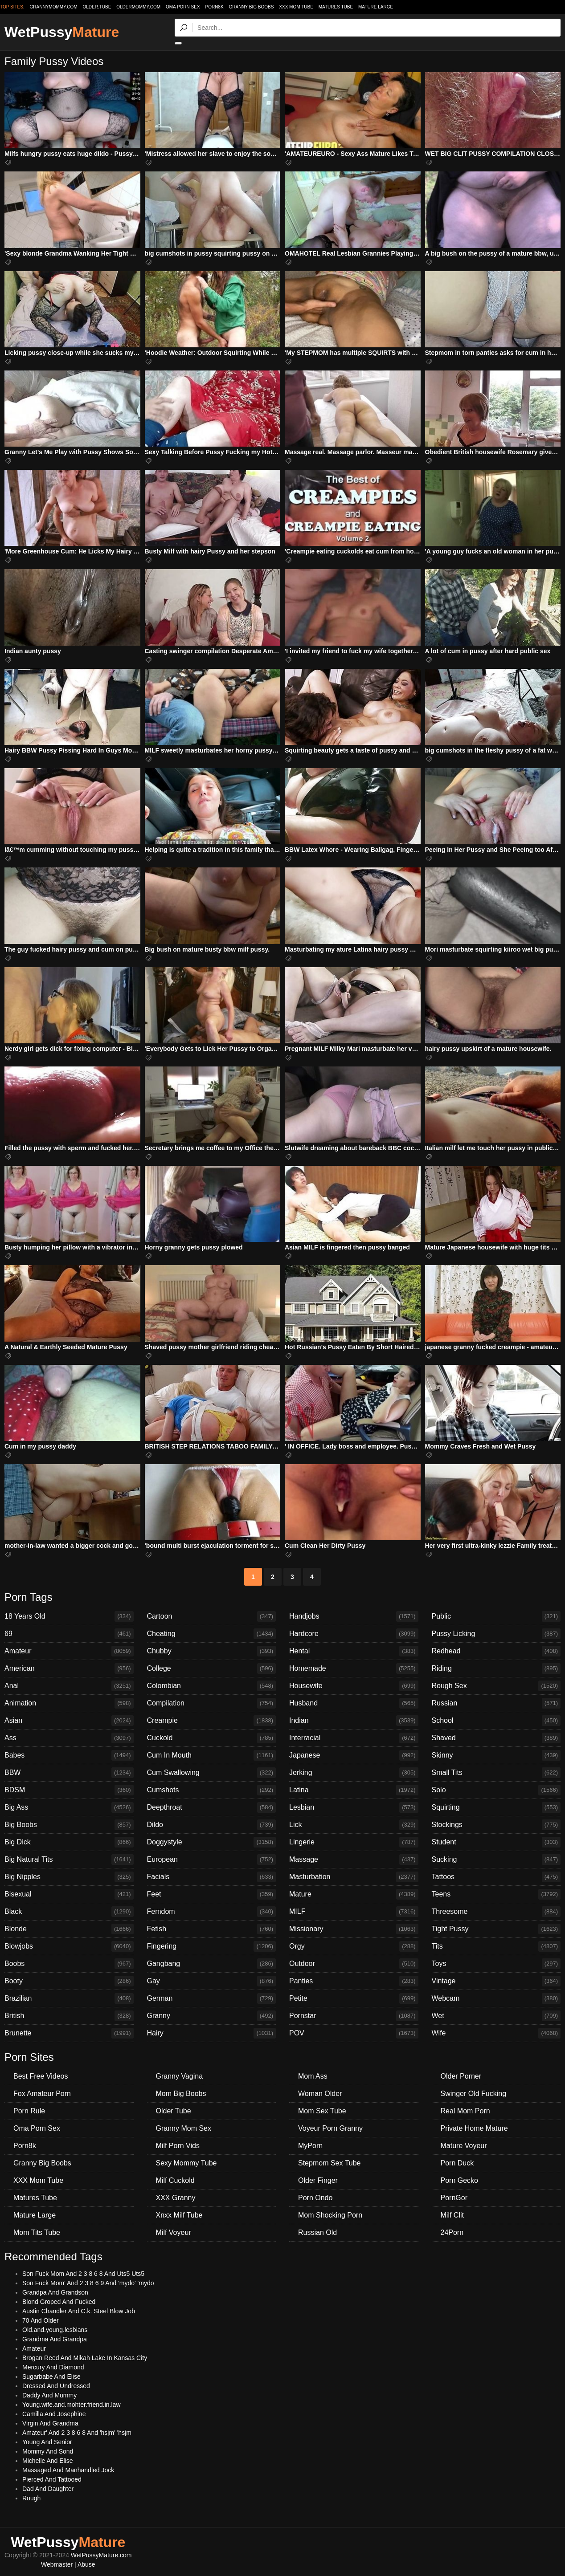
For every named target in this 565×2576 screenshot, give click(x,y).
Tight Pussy (496, 1929)
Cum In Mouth (211, 1755)
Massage (353, 1859)
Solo (496, 1790)
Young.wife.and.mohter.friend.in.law (71, 2404)
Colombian (211, 1686)
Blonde (69, 1929)
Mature (353, 1894)
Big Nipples (69, 1877)
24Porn (452, 2232)
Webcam (496, 1998)
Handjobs (353, 1616)
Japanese (353, 1755)
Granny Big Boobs (251, 6)
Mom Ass (313, 2076)
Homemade (353, 1668)
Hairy (211, 2033)
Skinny (496, 1755)
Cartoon (211, 1616)
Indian (353, 1720)
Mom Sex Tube (322, 2111)
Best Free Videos (40, 2076)
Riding (496, 1668)
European (211, 1859)
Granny (211, 2015)
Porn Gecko (459, 2180)
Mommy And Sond (47, 2451)
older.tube (96, 6)
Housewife (353, 1686)
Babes (69, 1755)
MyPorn (310, 2145)
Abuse (86, 2564)
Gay (211, 1981)
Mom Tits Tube (36, 2232)
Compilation (211, 1703)
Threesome (496, 1911)
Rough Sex (496, 1686)
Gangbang (211, 1963)
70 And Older (40, 2320)
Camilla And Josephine (54, 2413)
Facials (211, 1877)
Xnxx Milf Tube (179, 2215)
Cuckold (211, 1738)
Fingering (211, 1946)
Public (496, 1616)
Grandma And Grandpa (54, 2339)
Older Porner (461, 2076)
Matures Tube (336, 6)
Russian (496, 1703)
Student (496, 1842)
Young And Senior (47, 2442)
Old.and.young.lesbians (54, 2329)
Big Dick (69, 1842)
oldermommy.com (138, 6)
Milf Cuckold (175, 2180)
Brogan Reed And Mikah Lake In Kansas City (84, 2357)
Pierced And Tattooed (52, 2479)
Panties (353, 1981)
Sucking (496, 1859)
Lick (353, 1824)
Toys (496, 1963)
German (211, 1998)
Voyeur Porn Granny (330, 2128)
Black (69, 1911)
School (496, 1720)
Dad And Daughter (48, 2488)
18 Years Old (69, 1616)
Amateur (69, 1651)
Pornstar (353, 2015)
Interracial (353, 1738)
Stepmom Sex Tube (329, 2163)
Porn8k (214, 6)
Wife (496, 2033)
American (69, 1668)
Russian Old (317, 2232)
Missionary (353, 1929)
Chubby (211, 1651)
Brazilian (69, 1998)
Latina (353, 1790)
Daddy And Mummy (49, 2395)
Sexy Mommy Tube (186, 2163)
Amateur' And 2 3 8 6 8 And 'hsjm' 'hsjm (76, 2432)
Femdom (211, 1911)
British (69, 2015)
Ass (69, 1738)
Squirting (496, 1807)
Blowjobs (69, 1946)
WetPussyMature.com (101, 2555)
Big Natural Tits (69, 1859)
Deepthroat (211, 1807)
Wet (496, 2015)
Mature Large (375, 6)
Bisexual (69, 1894)
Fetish (211, 1929)
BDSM (69, 1790)
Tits (496, 1946)
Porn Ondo (315, 2198)
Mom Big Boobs (181, 2093)
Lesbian (353, 1807)
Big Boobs (69, 1824)
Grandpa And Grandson (55, 2292)
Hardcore (353, 1633)
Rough (31, 2498)
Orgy (353, 1946)
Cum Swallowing (211, 1772)
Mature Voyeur (464, 2145)
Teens (496, 1894)
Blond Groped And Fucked (58, 2301)
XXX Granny (176, 2198)
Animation (69, 1703)
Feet (211, 1894)
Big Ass (69, 1807)
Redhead (496, 1651)
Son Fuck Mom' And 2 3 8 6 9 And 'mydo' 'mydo (88, 2283)
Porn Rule (29, 2111)
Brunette (69, 2033)
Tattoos (496, 1877)
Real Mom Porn (465, 2111)
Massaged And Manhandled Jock (68, 2470)
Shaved (496, 1738)
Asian (69, 1720)
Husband (353, 1703)
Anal (69, 1686)
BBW (69, 1772)
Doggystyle (211, 1842)
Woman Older (320, 2093)
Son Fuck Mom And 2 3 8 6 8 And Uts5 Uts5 (83, 2273)
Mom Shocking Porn (330, 2215)
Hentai (353, 1651)
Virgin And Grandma (50, 2423)
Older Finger (318, 2180)
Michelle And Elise (47, 2460)
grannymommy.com (54, 6)
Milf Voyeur (173, 2232)
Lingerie (353, 1842)
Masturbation (353, 1877)
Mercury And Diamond (53, 2367)
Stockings (496, 1824)
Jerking (353, 1772)
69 (69, 1633)
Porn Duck (457, 2163)
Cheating (211, 1633)
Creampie (211, 1720)
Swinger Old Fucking (474, 2093)
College (211, 1668)
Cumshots (211, 1790)
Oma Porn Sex (183, 6)
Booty (69, 1981)
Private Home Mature (474, 2128)
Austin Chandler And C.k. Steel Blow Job (78, 2311)
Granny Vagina (179, 2076)
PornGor (454, 2198)
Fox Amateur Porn (42, 2093)
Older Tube (173, 2111)
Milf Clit (452, 2215)
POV (353, 2033)
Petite (353, 1998)
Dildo (211, 1824)
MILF (353, 1911)
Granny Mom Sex (183, 2128)
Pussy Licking (496, 1633)
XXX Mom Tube (296, 6)
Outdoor (353, 1963)
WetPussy (61, 32)
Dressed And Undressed (56, 2385)
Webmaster (57, 2564)
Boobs (69, 1963)
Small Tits (496, 1772)
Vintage (496, 1981)
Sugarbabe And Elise (51, 2376)
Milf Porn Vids (178, 2145)
